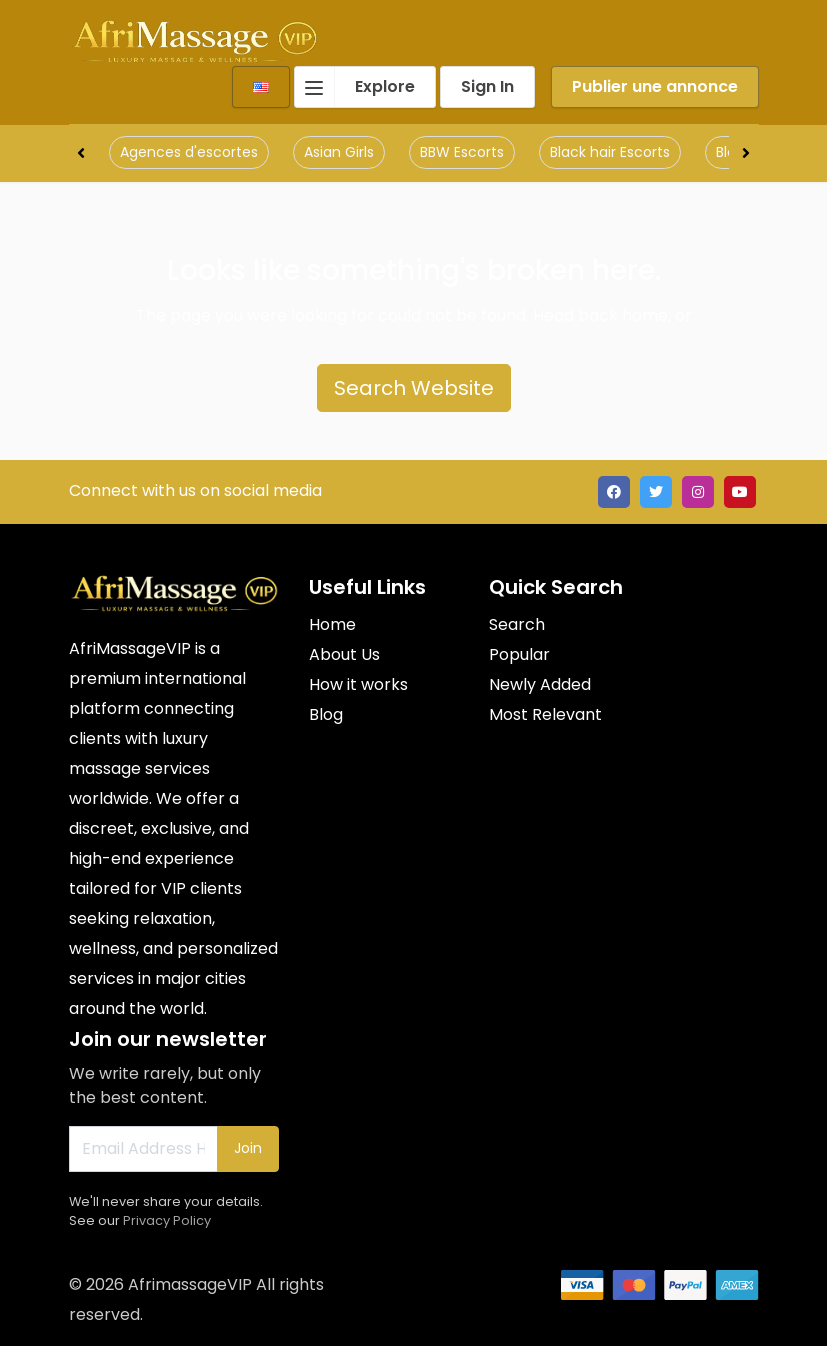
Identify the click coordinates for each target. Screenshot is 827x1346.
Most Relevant (545, 714)
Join (248, 1148)
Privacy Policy (167, 1220)
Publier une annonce (655, 86)
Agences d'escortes (189, 152)
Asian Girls (339, 152)
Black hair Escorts (610, 152)
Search (517, 624)
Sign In (487, 86)
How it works (358, 684)
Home (332, 624)
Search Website (414, 388)
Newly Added (540, 684)
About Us (344, 654)
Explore (355, 87)
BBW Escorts (462, 152)
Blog (326, 714)
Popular (519, 654)
